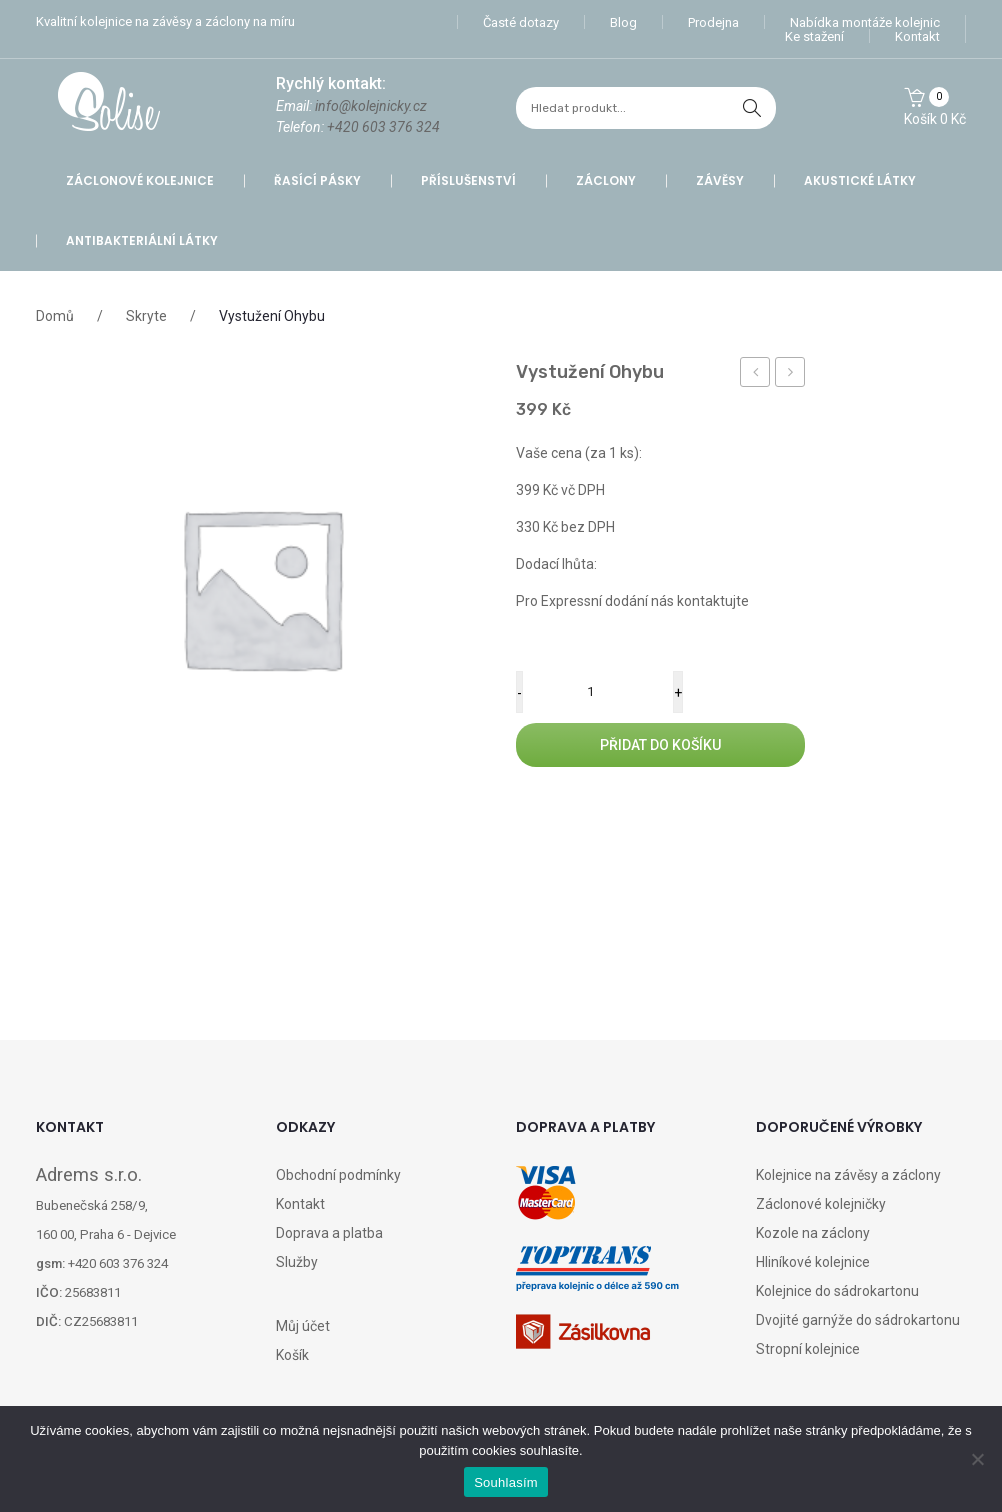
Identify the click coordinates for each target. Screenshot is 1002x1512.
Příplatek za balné (755, 375)
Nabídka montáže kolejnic (865, 22)
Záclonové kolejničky (821, 1204)
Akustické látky (860, 180)
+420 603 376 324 (383, 127)
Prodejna (713, 22)
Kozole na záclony (813, 1233)
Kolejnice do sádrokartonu (837, 1291)
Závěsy (720, 180)
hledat (752, 108)
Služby (297, 1262)
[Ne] (977, 1459)
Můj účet (303, 1326)
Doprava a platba (329, 1233)
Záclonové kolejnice (140, 180)
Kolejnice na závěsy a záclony (848, 1175)
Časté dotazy (521, 22)
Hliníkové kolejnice (813, 1262)
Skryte (146, 316)
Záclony (606, 180)
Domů (55, 316)
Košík (292, 1355)
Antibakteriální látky (142, 240)
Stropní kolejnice (808, 1349)
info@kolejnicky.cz (371, 106)
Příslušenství (468, 180)
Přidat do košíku (660, 745)
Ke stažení (814, 36)
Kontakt (917, 36)
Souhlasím (506, 1482)
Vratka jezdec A (790, 375)
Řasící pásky (317, 180)
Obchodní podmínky (338, 1175)
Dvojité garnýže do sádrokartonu (858, 1320)
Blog (623, 22)
